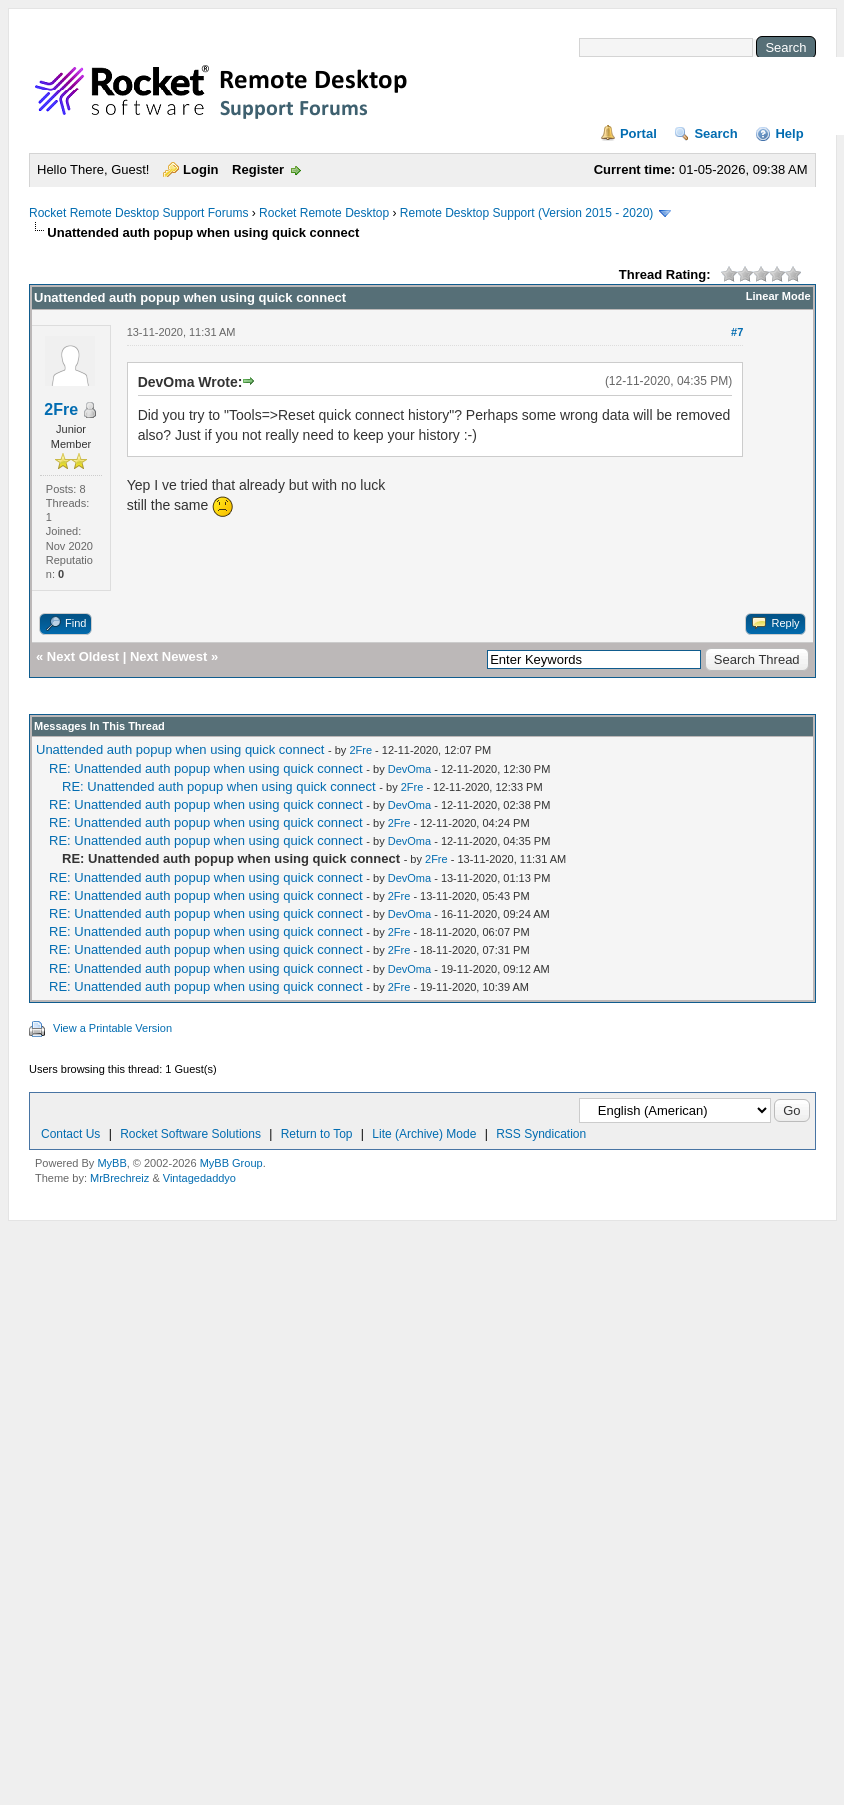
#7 (737, 332)
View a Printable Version (112, 1028)
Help (789, 133)
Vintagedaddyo (199, 1178)
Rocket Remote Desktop (324, 213)
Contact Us (70, 1134)
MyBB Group (231, 1163)
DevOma (409, 769)
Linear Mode (778, 296)
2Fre (61, 409)
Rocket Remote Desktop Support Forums (138, 213)
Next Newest (168, 656)
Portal (638, 133)
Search (715, 133)
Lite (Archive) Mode (424, 1134)
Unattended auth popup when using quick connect (180, 749)
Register (258, 169)
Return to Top (317, 1134)
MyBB (111, 1163)
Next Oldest (83, 656)
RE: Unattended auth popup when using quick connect (206, 768)
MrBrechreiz (119, 1178)
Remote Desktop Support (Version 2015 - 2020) (526, 213)
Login (200, 169)
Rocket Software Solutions (190, 1134)
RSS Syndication (541, 1134)
